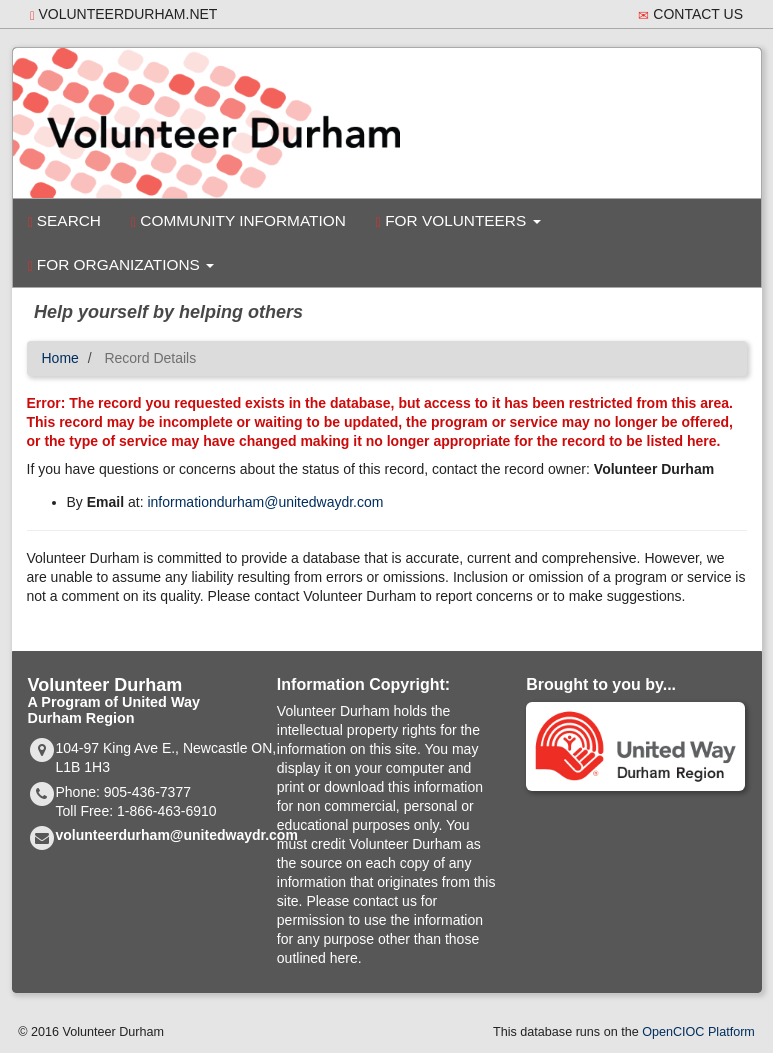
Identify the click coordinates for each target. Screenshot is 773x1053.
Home (60, 358)
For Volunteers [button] (458, 221)
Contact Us (690, 14)
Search (64, 221)
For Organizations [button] (121, 265)
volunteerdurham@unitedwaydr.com (177, 835)
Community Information (238, 221)
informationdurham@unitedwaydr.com (265, 502)
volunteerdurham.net (123, 14)
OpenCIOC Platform (698, 1032)
